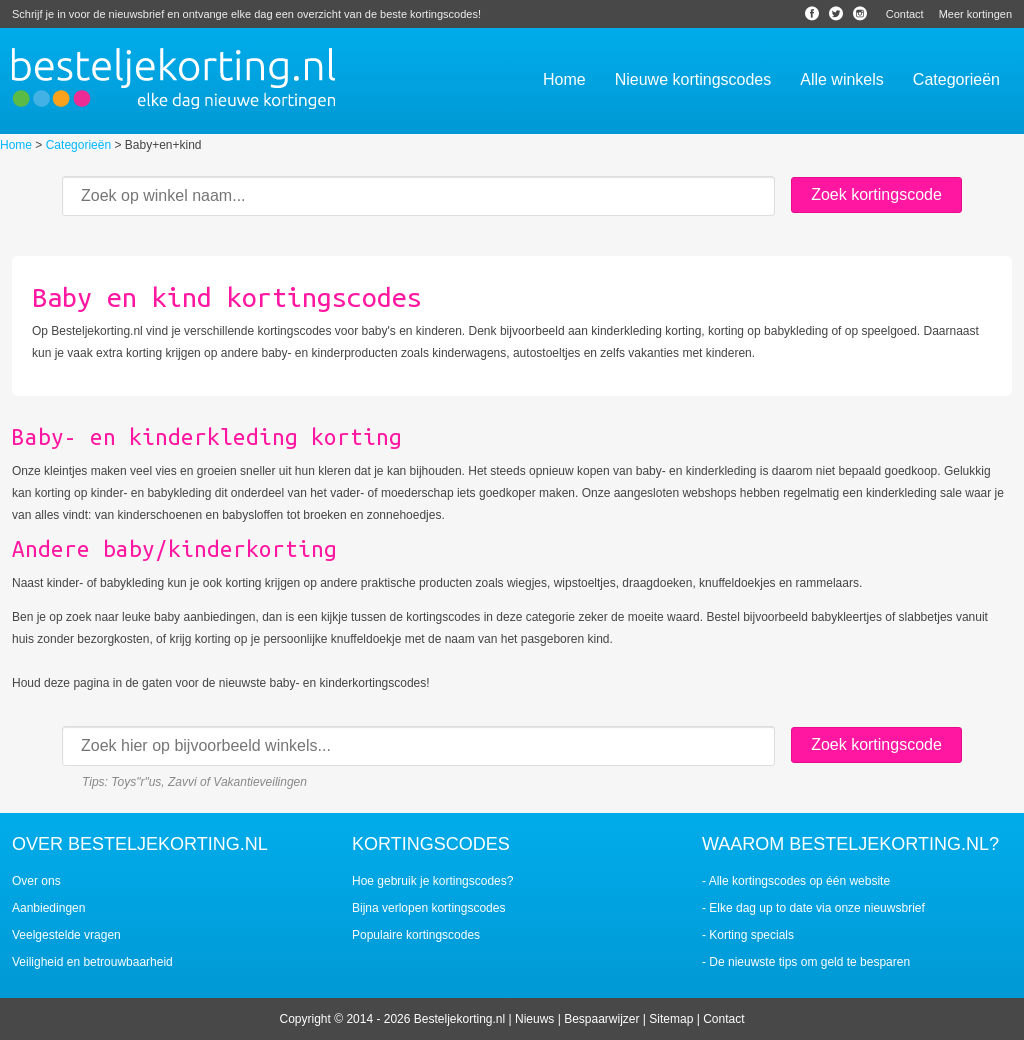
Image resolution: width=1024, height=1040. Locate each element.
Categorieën (78, 145)
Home (16, 145)
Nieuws (534, 1019)
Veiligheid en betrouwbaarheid (92, 962)
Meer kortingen (975, 14)
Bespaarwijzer (601, 1019)
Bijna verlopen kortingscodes (428, 908)
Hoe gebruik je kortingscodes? (432, 881)
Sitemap (671, 1019)
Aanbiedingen (48, 908)
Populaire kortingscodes (416, 935)
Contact (905, 14)
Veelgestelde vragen (66, 935)
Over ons (36, 881)
